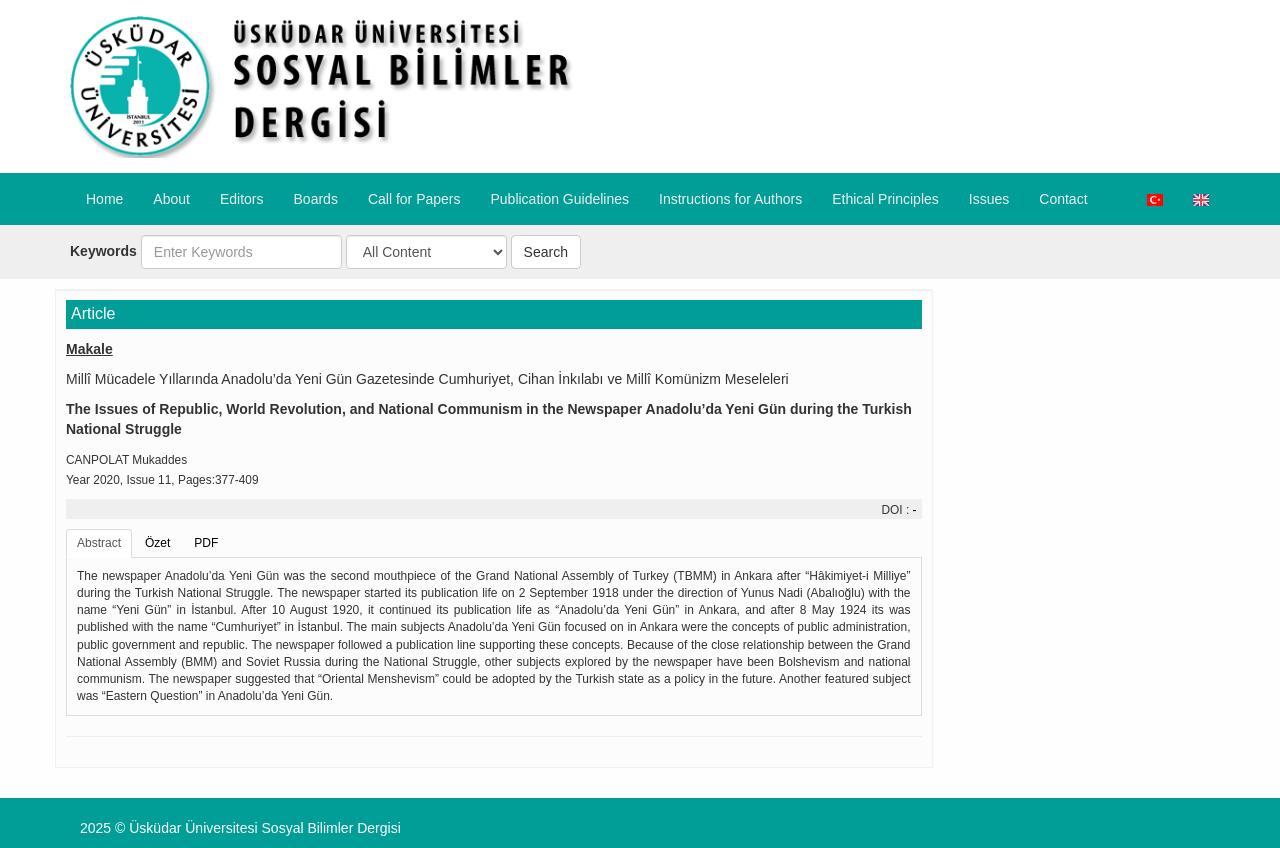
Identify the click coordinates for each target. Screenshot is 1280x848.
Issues (989, 199)
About (171, 199)
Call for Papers (414, 199)
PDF (206, 543)
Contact (1063, 199)
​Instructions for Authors (730, 199)
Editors (242, 199)
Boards (316, 199)
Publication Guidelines (559, 199)
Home (104, 199)
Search (546, 252)
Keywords (103, 251)
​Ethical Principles (885, 199)
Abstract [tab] (99, 543)
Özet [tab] (157, 543)
